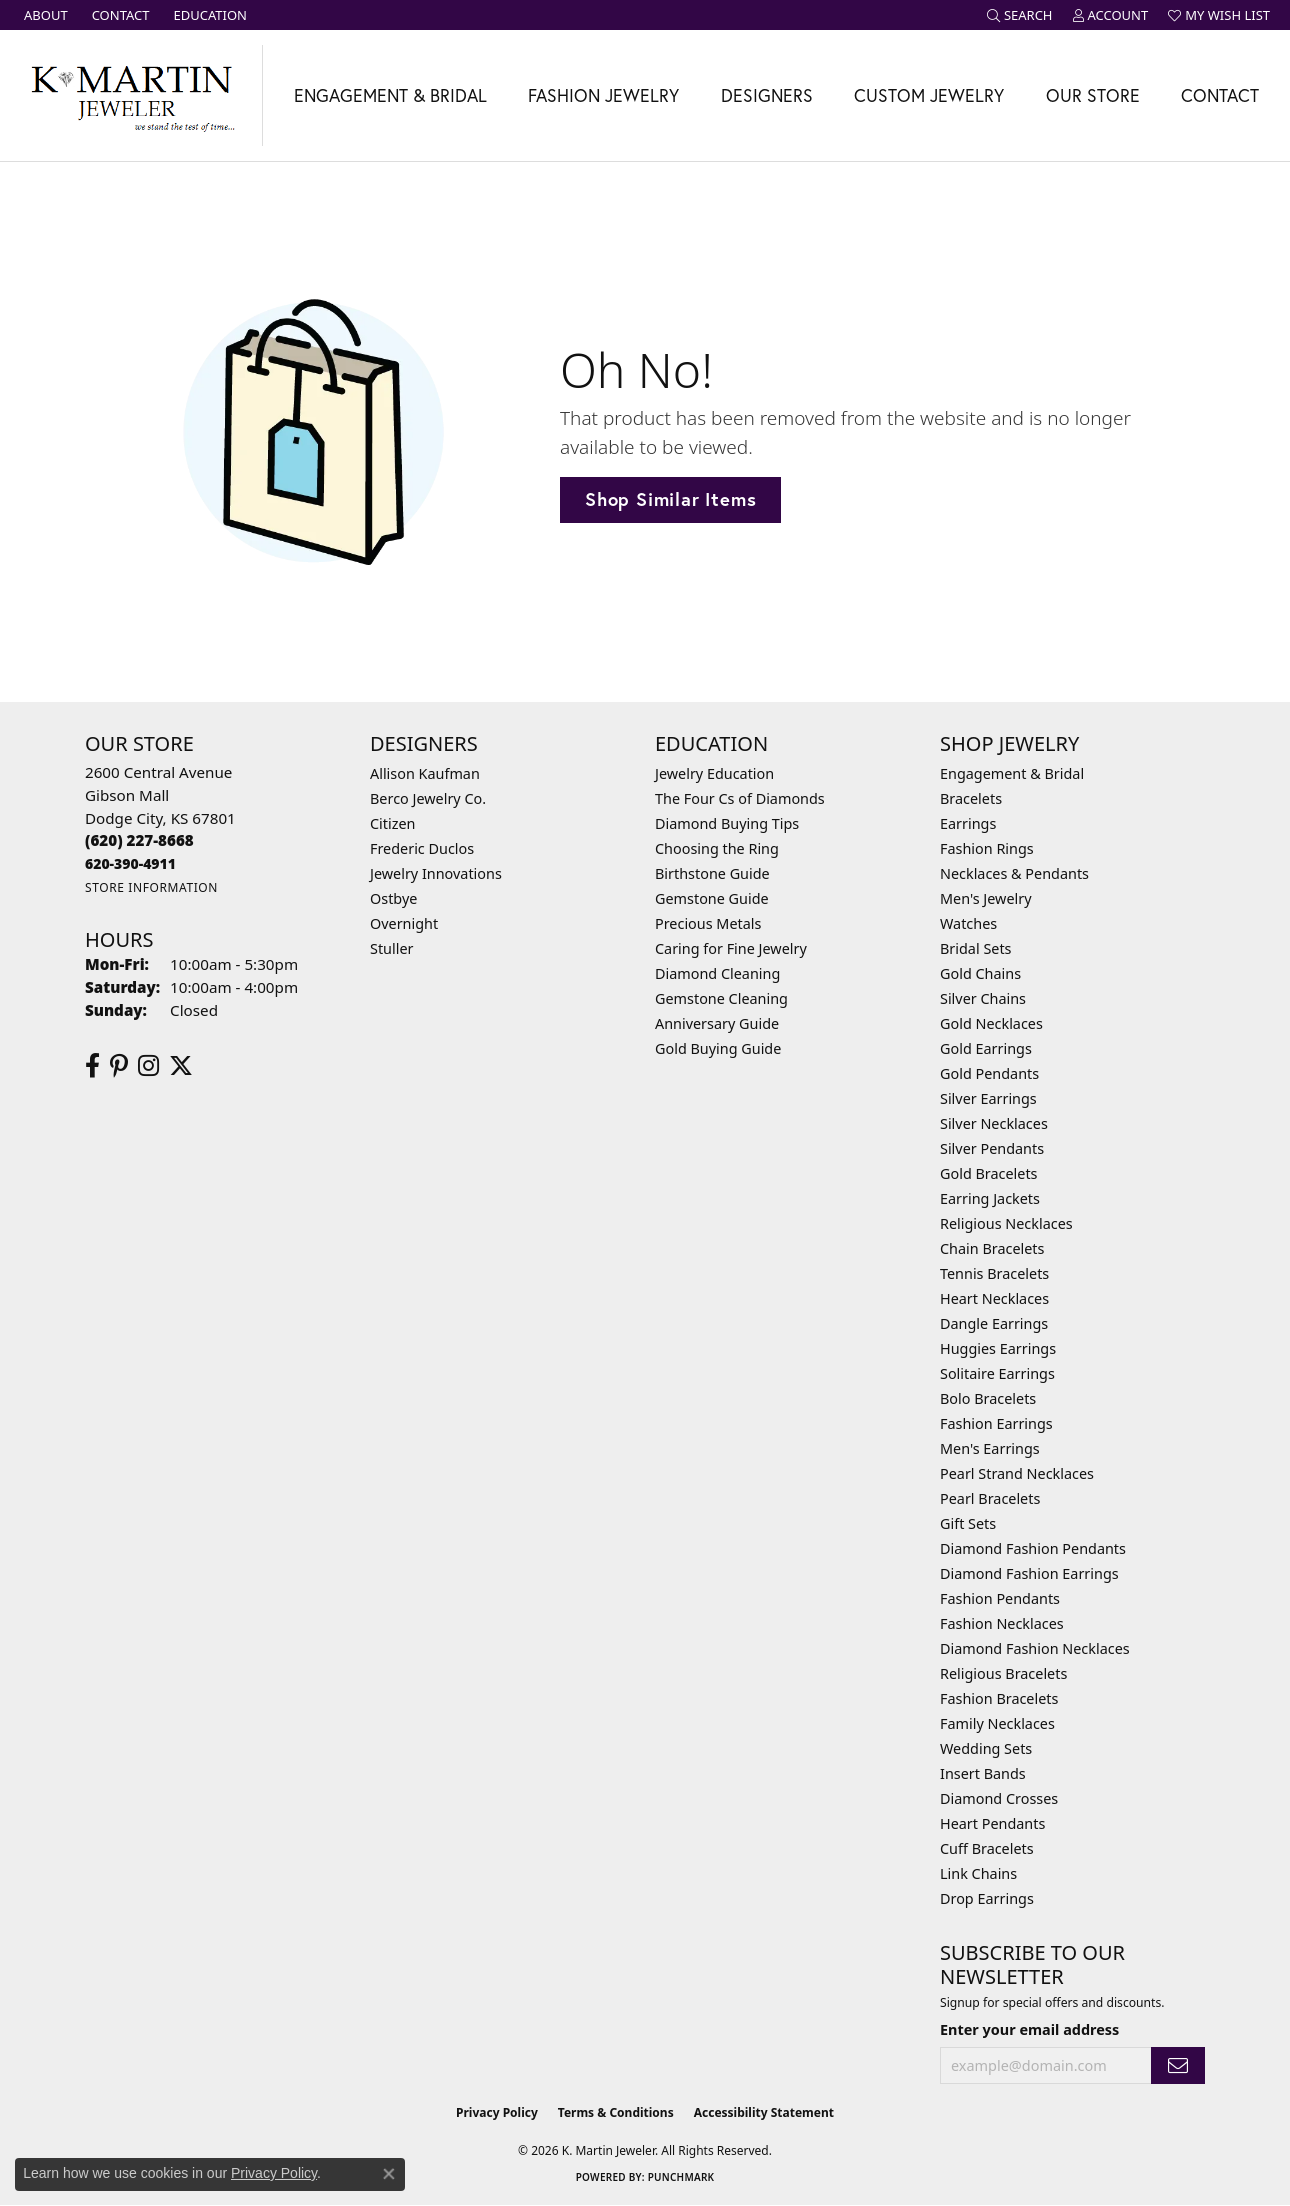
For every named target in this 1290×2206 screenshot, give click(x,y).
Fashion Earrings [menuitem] (996, 1423)
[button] (1020, 15)
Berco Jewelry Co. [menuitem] (428, 798)
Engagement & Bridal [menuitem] (1012, 773)
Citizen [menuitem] (393, 823)
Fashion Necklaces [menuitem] (1002, 1623)
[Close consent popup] (389, 2174)
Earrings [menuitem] (968, 823)
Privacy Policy (497, 2112)
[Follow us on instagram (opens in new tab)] (148, 1066)
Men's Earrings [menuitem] (990, 1448)
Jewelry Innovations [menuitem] (436, 873)
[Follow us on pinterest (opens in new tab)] (119, 1066)
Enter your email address (1029, 2029)
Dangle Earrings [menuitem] (994, 1323)
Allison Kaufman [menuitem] (425, 773)
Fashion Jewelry (603, 95)
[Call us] (130, 863)
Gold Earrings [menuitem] (986, 1048)
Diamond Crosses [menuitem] (999, 1798)
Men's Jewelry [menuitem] (986, 898)
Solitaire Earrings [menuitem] (997, 1373)
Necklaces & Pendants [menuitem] (1014, 873)
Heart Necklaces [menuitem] (994, 1298)
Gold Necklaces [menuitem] (991, 1023)
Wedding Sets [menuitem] (986, 1748)
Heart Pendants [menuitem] (992, 1823)
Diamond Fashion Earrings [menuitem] (1029, 1573)
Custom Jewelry (929, 95)
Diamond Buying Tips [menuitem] (727, 823)
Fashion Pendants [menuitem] (1000, 1598)
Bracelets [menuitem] (971, 798)
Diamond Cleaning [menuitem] (717, 973)
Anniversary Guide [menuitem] (717, 1023)
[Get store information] (151, 887)
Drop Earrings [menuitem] (987, 1898)
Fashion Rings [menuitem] (987, 848)
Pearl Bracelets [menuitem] (990, 1498)
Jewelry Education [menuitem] (714, 773)
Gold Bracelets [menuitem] (989, 1173)
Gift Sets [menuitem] (968, 1523)
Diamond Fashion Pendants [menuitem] (1033, 1548)
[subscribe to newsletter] (1178, 2065)
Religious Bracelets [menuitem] (1003, 1673)
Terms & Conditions (616, 2112)
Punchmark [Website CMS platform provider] (681, 2177)
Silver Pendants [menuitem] (992, 1148)
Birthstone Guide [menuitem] (712, 873)
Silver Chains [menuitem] (983, 998)
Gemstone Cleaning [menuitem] (721, 998)
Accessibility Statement (764, 2112)
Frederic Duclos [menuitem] (422, 848)
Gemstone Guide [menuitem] (712, 898)
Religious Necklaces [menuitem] (1006, 1223)
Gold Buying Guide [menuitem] (718, 1048)
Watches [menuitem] (968, 923)
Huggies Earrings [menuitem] (998, 1348)
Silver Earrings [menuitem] (988, 1098)
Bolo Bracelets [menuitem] (988, 1398)
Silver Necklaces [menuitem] (994, 1123)
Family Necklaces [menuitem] (997, 1723)
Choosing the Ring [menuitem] (717, 848)
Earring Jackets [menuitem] (990, 1198)
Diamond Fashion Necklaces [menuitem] (1035, 1648)
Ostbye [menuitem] (393, 898)
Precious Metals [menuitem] (708, 923)
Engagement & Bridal (390, 95)
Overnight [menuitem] (404, 923)
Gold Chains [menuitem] (980, 973)
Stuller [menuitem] (391, 948)
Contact (1220, 95)
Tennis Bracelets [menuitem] (994, 1273)
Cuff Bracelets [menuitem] (987, 1848)
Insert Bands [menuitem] (983, 1773)
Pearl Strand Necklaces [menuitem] (1017, 1473)
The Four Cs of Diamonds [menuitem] (740, 798)
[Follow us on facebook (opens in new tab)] (92, 1066)
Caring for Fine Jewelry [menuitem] (731, 948)
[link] (44, 15)
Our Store (1093, 95)
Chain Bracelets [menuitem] (992, 1248)
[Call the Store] (139, 840)
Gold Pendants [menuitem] (989, 1073)
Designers (767, 95)
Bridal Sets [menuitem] (976, 948)
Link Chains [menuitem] (978, 1873)
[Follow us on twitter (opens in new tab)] (181, 1066)
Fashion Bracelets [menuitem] (999, 1698)
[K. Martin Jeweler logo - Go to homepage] (131, 95)
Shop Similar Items (670, 499)
